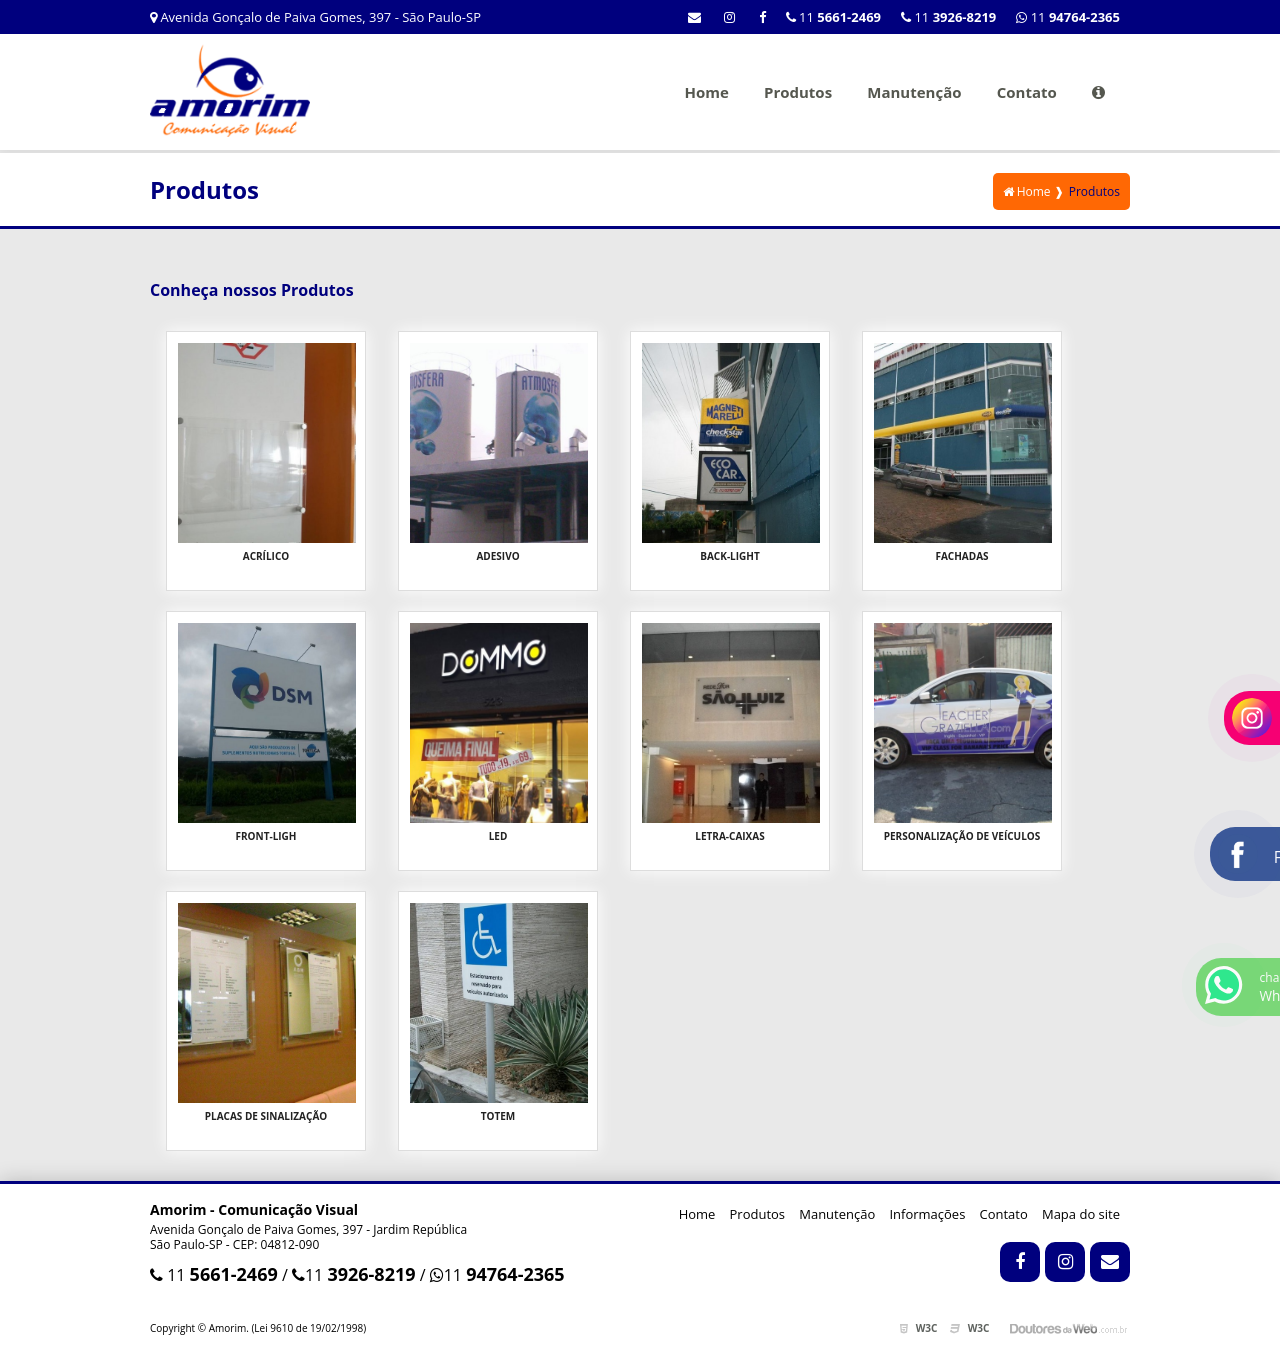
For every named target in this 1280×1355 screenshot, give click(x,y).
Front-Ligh (265, 836)
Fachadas (961, 556)
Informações (927, 1214)
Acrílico (266, 556)
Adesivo (497, 556)
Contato (1027, 92)
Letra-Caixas (729, 836)
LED (498, 836)
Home (706, 92)
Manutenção (914, 92)
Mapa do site (1081, 1214)
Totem (498, 1116)
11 (1068, 17)
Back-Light (730, 556)
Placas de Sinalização (266, 1116)
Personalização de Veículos (962, 836)
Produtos (798, 92)
